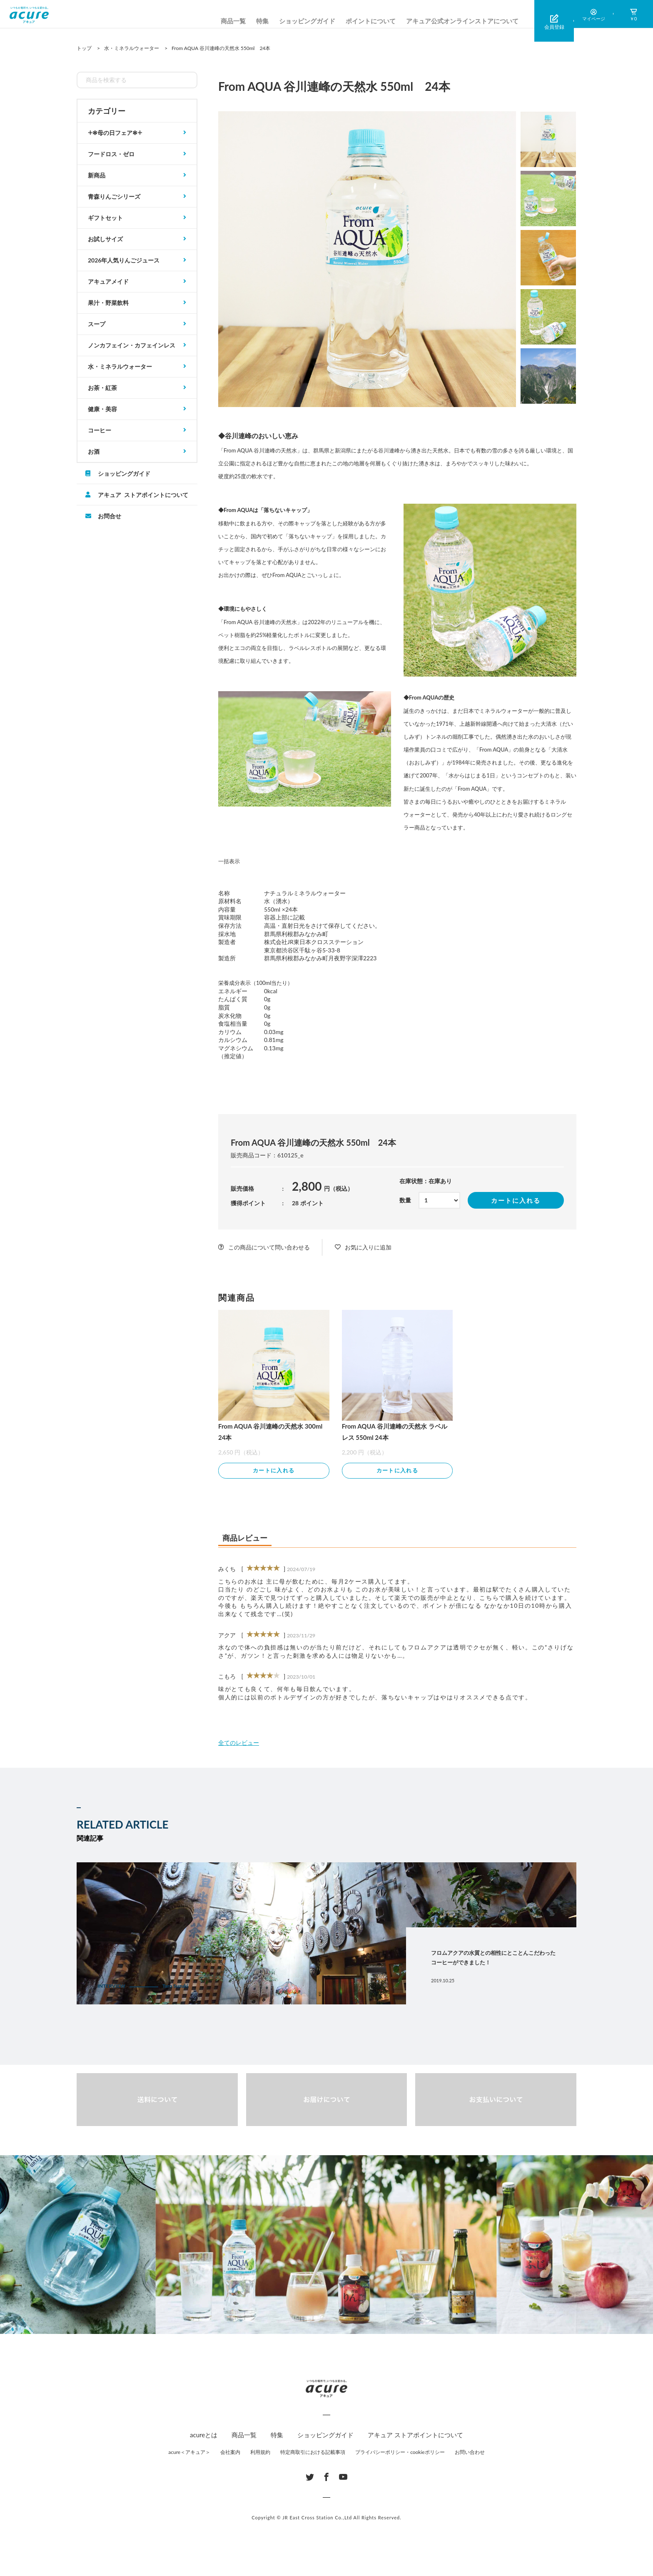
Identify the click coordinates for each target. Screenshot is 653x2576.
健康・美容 (102, 408)
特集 (262, 21)
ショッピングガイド (307, 21)
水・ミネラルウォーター (120, 366)
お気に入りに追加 (368, 1247)
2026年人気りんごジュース (124, 260)
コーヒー (99, 430)
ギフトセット (105, 217)
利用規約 (260, 2453)
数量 (405, 1200)
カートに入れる (516, 1200)
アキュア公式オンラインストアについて (462, 21)
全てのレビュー (238, 1743)
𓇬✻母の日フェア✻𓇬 (115, 132)
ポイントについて (371, 21)
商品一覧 (233, 21)
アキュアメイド (108, 281)
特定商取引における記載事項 (312, 2453)
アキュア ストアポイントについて (143, 494)
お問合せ (109, 516)
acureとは (203, 2436)
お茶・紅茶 (102, 387)
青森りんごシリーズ (114, 196)
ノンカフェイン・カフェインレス (131, 345)
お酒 (94, 451)
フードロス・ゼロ (111, 153)
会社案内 (230, 2453)
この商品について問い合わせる (269, 1247)
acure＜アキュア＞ (189, 2453)
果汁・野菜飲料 (108, 302)
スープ (96, 323)
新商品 (96, 175)
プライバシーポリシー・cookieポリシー (400, 2453)
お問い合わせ (470, 2453)
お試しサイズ (105, 238)
